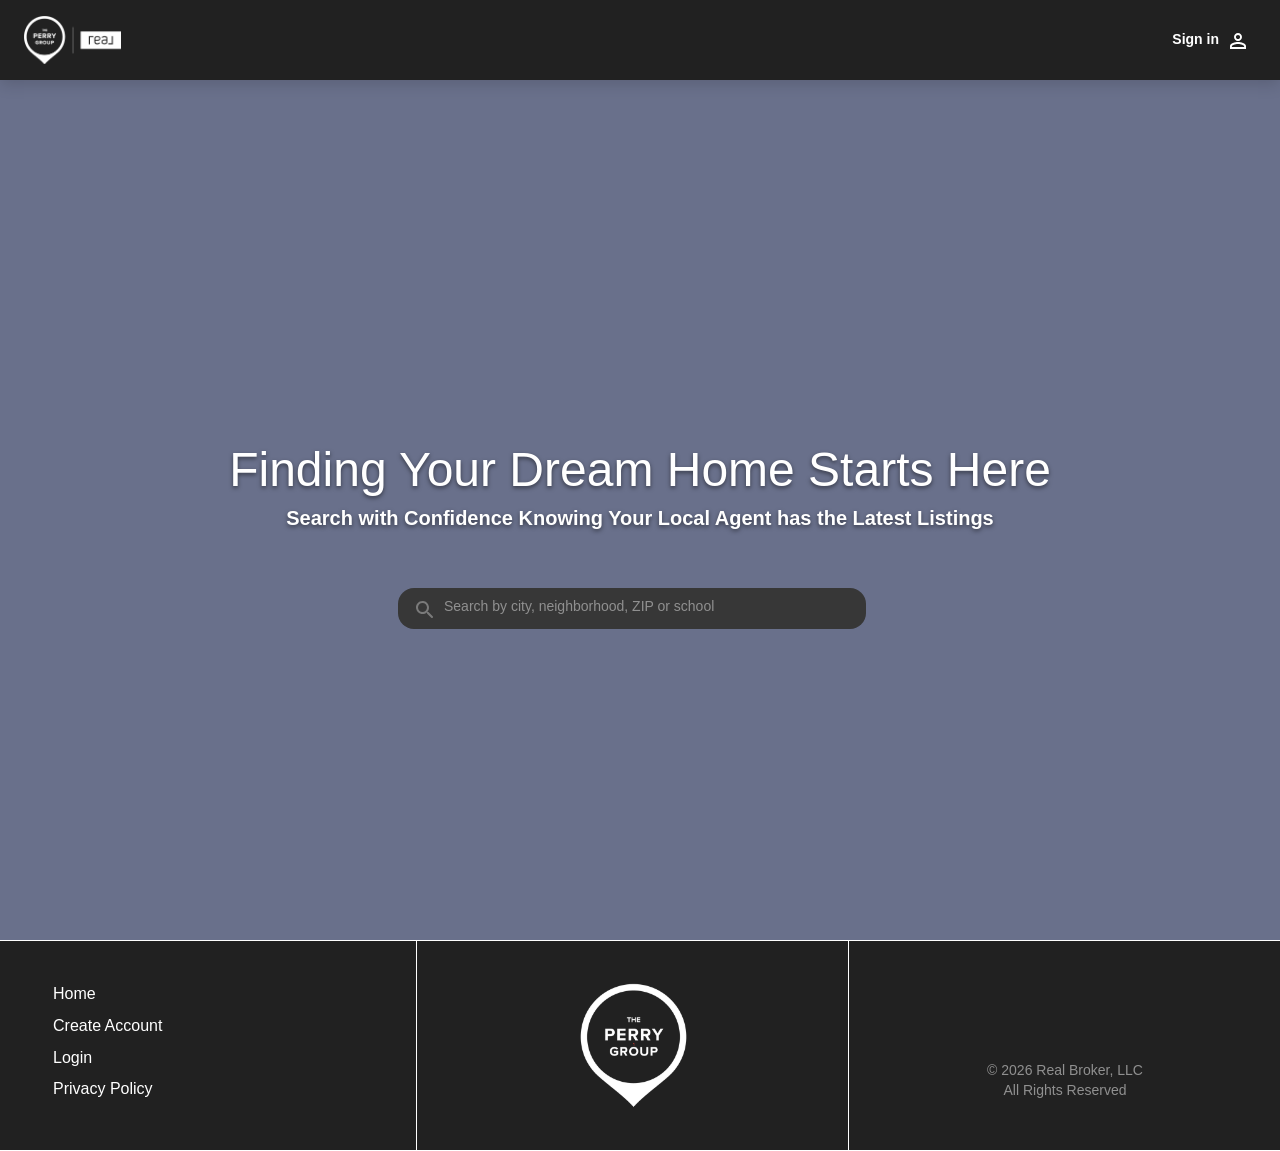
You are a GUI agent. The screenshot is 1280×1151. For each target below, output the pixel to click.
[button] (107, 1063)
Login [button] (72, 1057)
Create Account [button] (107, 1025)
